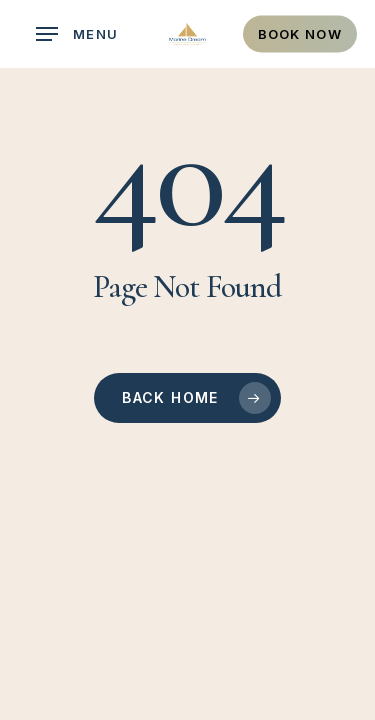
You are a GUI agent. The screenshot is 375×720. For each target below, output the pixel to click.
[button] (77, 34)
